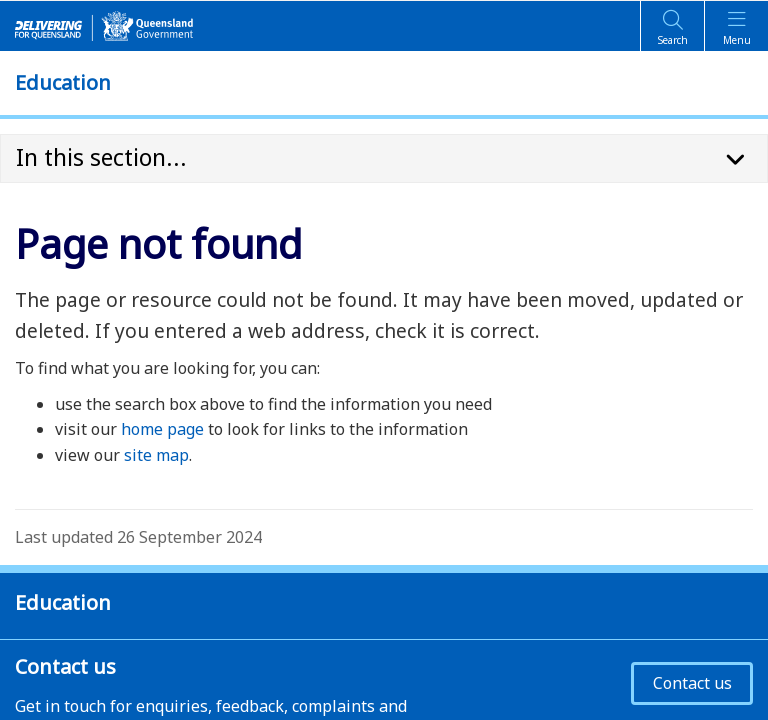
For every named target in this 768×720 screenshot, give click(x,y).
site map (156, 455)
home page (162, 429)
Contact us (692, 683)
